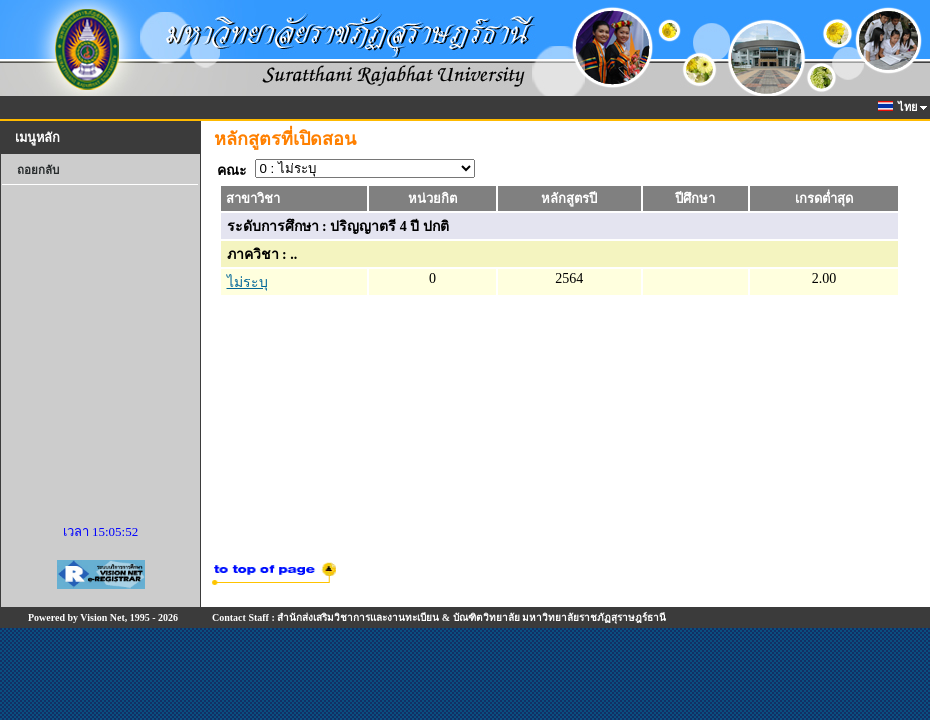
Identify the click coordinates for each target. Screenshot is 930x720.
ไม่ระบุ (247, 282)
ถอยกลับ (38, 170)
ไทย (899, 107)
